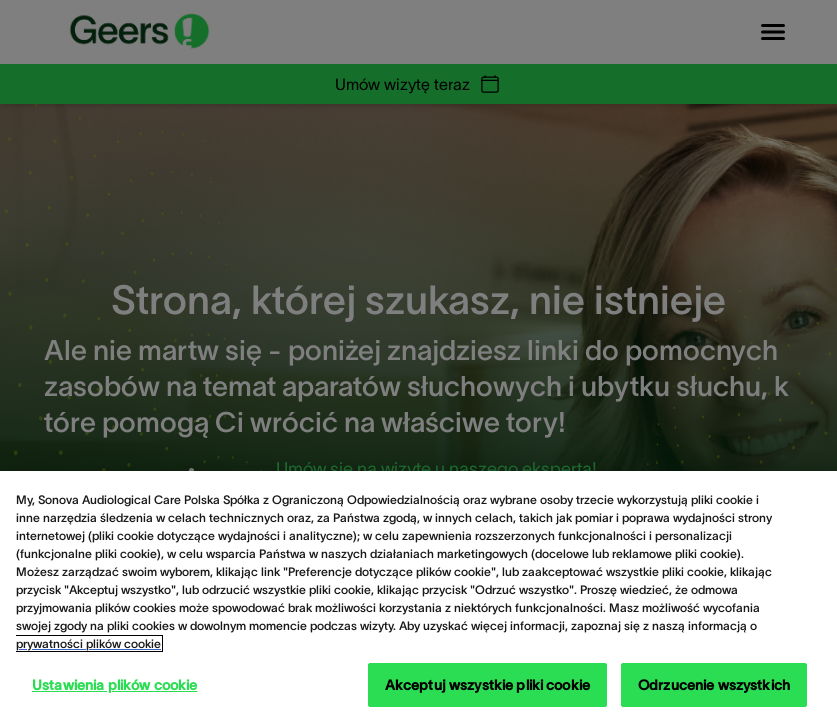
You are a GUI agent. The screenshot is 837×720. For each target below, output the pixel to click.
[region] (418, 595)
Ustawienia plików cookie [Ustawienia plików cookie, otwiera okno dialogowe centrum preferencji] (114, 685)
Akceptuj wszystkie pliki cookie (487, 685)
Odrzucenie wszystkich (714, 685)
